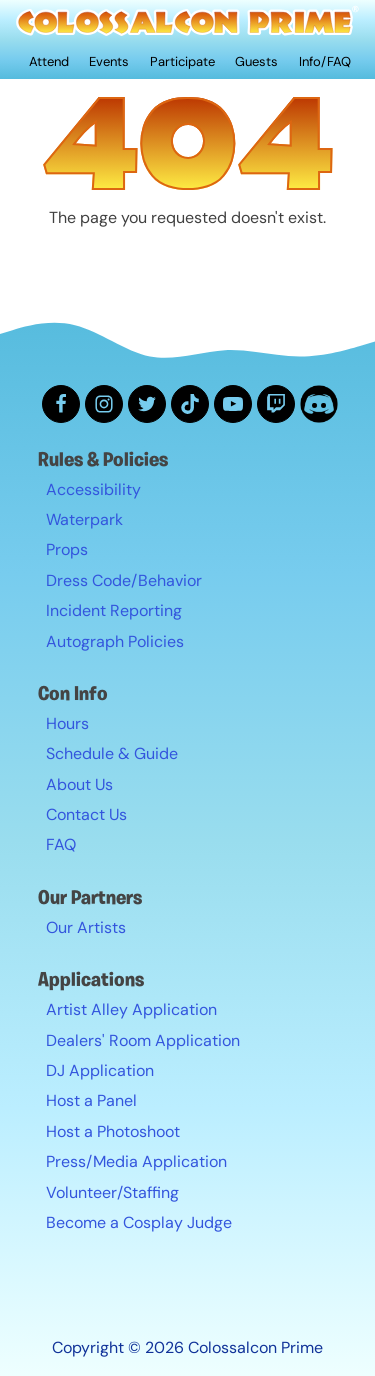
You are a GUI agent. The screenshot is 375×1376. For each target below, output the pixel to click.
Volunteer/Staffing (112, 1192)
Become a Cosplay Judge (139, 1222)
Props (67, 549)
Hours (67, 723)
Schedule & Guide (112, 753)
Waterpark (84, 519)
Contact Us (86, 814)
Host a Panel (91, 1100)
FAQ (61, 844)
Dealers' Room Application (143, 1040)
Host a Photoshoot (113, 1131)
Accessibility (93, 489)
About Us (79, 784)
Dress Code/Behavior (124, 580)
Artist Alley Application (131, 1009)
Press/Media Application (136, 1161)
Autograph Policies (115, 641)
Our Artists (86, 927)
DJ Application (100, 1070)
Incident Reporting (114, 610)
